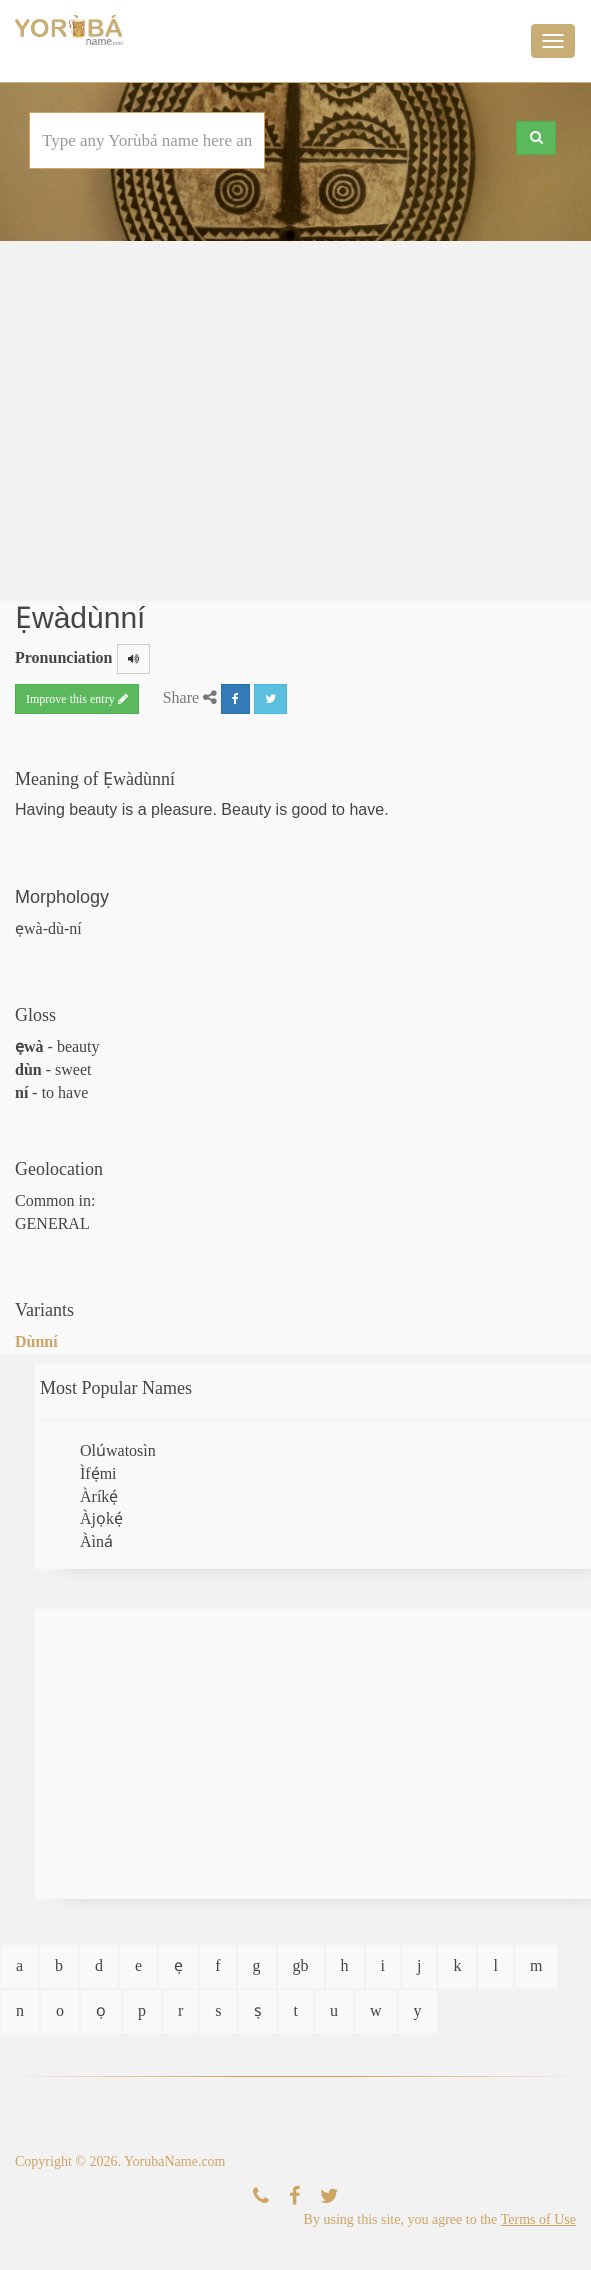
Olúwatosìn (118, 1450)
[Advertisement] (296, 411)
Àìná (96, 1541)
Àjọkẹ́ (101, 1518)
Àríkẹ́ (99, 1496)
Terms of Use (538, 2219)
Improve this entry (77, 699)
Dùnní (36, 1341)
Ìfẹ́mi (98, 1473)
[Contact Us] (261, 2196)
